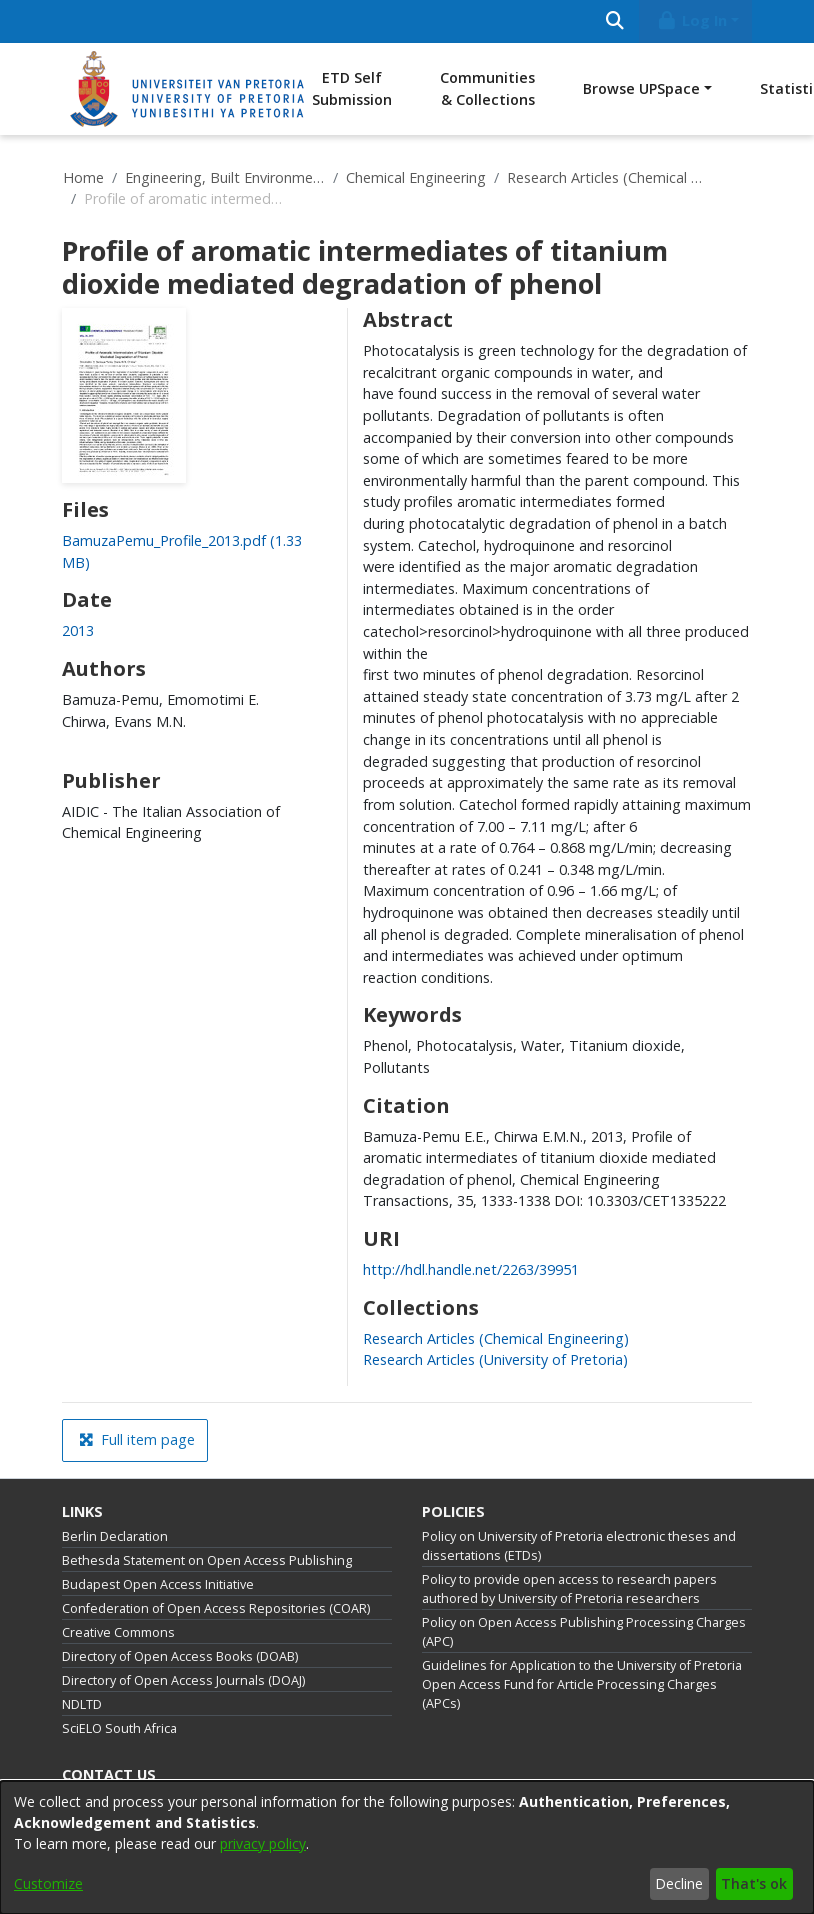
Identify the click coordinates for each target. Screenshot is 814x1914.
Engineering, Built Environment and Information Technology (225, 177)
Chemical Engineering (416, 177)
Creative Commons (118, 1632)
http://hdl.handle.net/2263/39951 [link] (471, 1269)
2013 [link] (78, 630)
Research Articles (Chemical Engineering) (607, 177)
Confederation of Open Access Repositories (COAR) (216, 1608)
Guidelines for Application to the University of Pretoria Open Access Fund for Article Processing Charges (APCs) (582, 1684)
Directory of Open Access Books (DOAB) (180, 1656)
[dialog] (407, 1847)
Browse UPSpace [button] (641, 88)
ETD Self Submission (352, 88)
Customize (48, 1883)
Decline (679, 1883)
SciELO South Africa (119, 1728)
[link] (496, 1338)
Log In (692, 20)
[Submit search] (614, 21)
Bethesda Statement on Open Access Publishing (207, 1560)
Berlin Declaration (115, 1536)
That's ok (754, 1883)
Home (83, 177)
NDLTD (82, 1704)
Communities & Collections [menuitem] (487, 88)
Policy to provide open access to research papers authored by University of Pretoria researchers (569, 1589)
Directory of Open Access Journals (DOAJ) (183, 1680)
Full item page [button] (137, 1439)
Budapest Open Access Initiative (158, 1584)
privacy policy (263, 1843)
